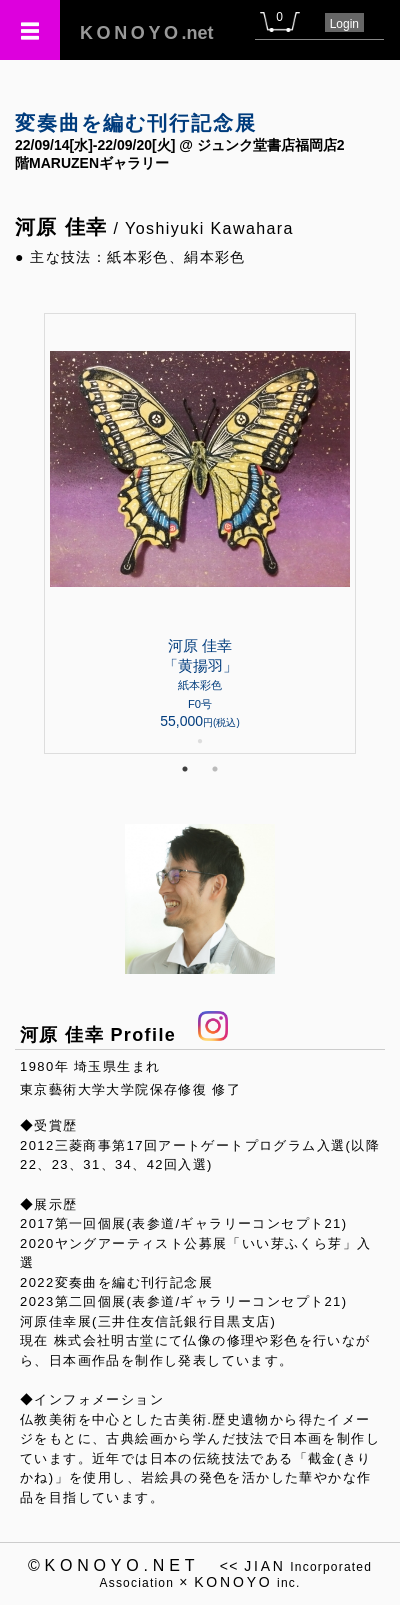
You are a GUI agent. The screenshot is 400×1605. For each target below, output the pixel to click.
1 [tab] (185, 769)
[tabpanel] (200, 533)
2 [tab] (215, 769)
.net (147, 33)
